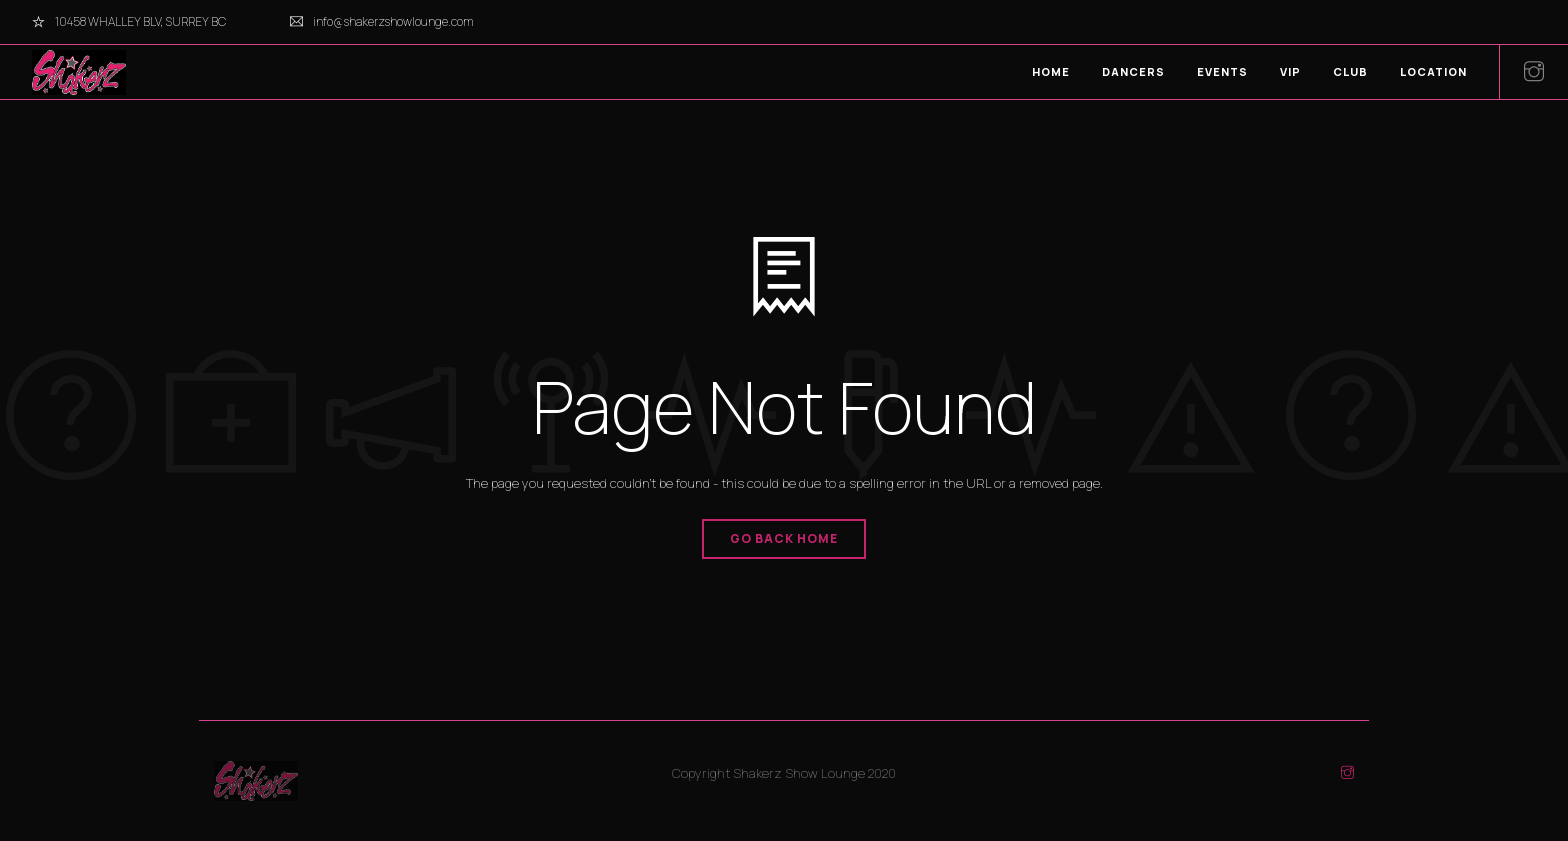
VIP (1290, 71)
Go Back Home (784, 538)
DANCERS (1133, 71)
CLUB (1350, 71)
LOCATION (1433, 71)
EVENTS (1222, 71)
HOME (1051, 71)
